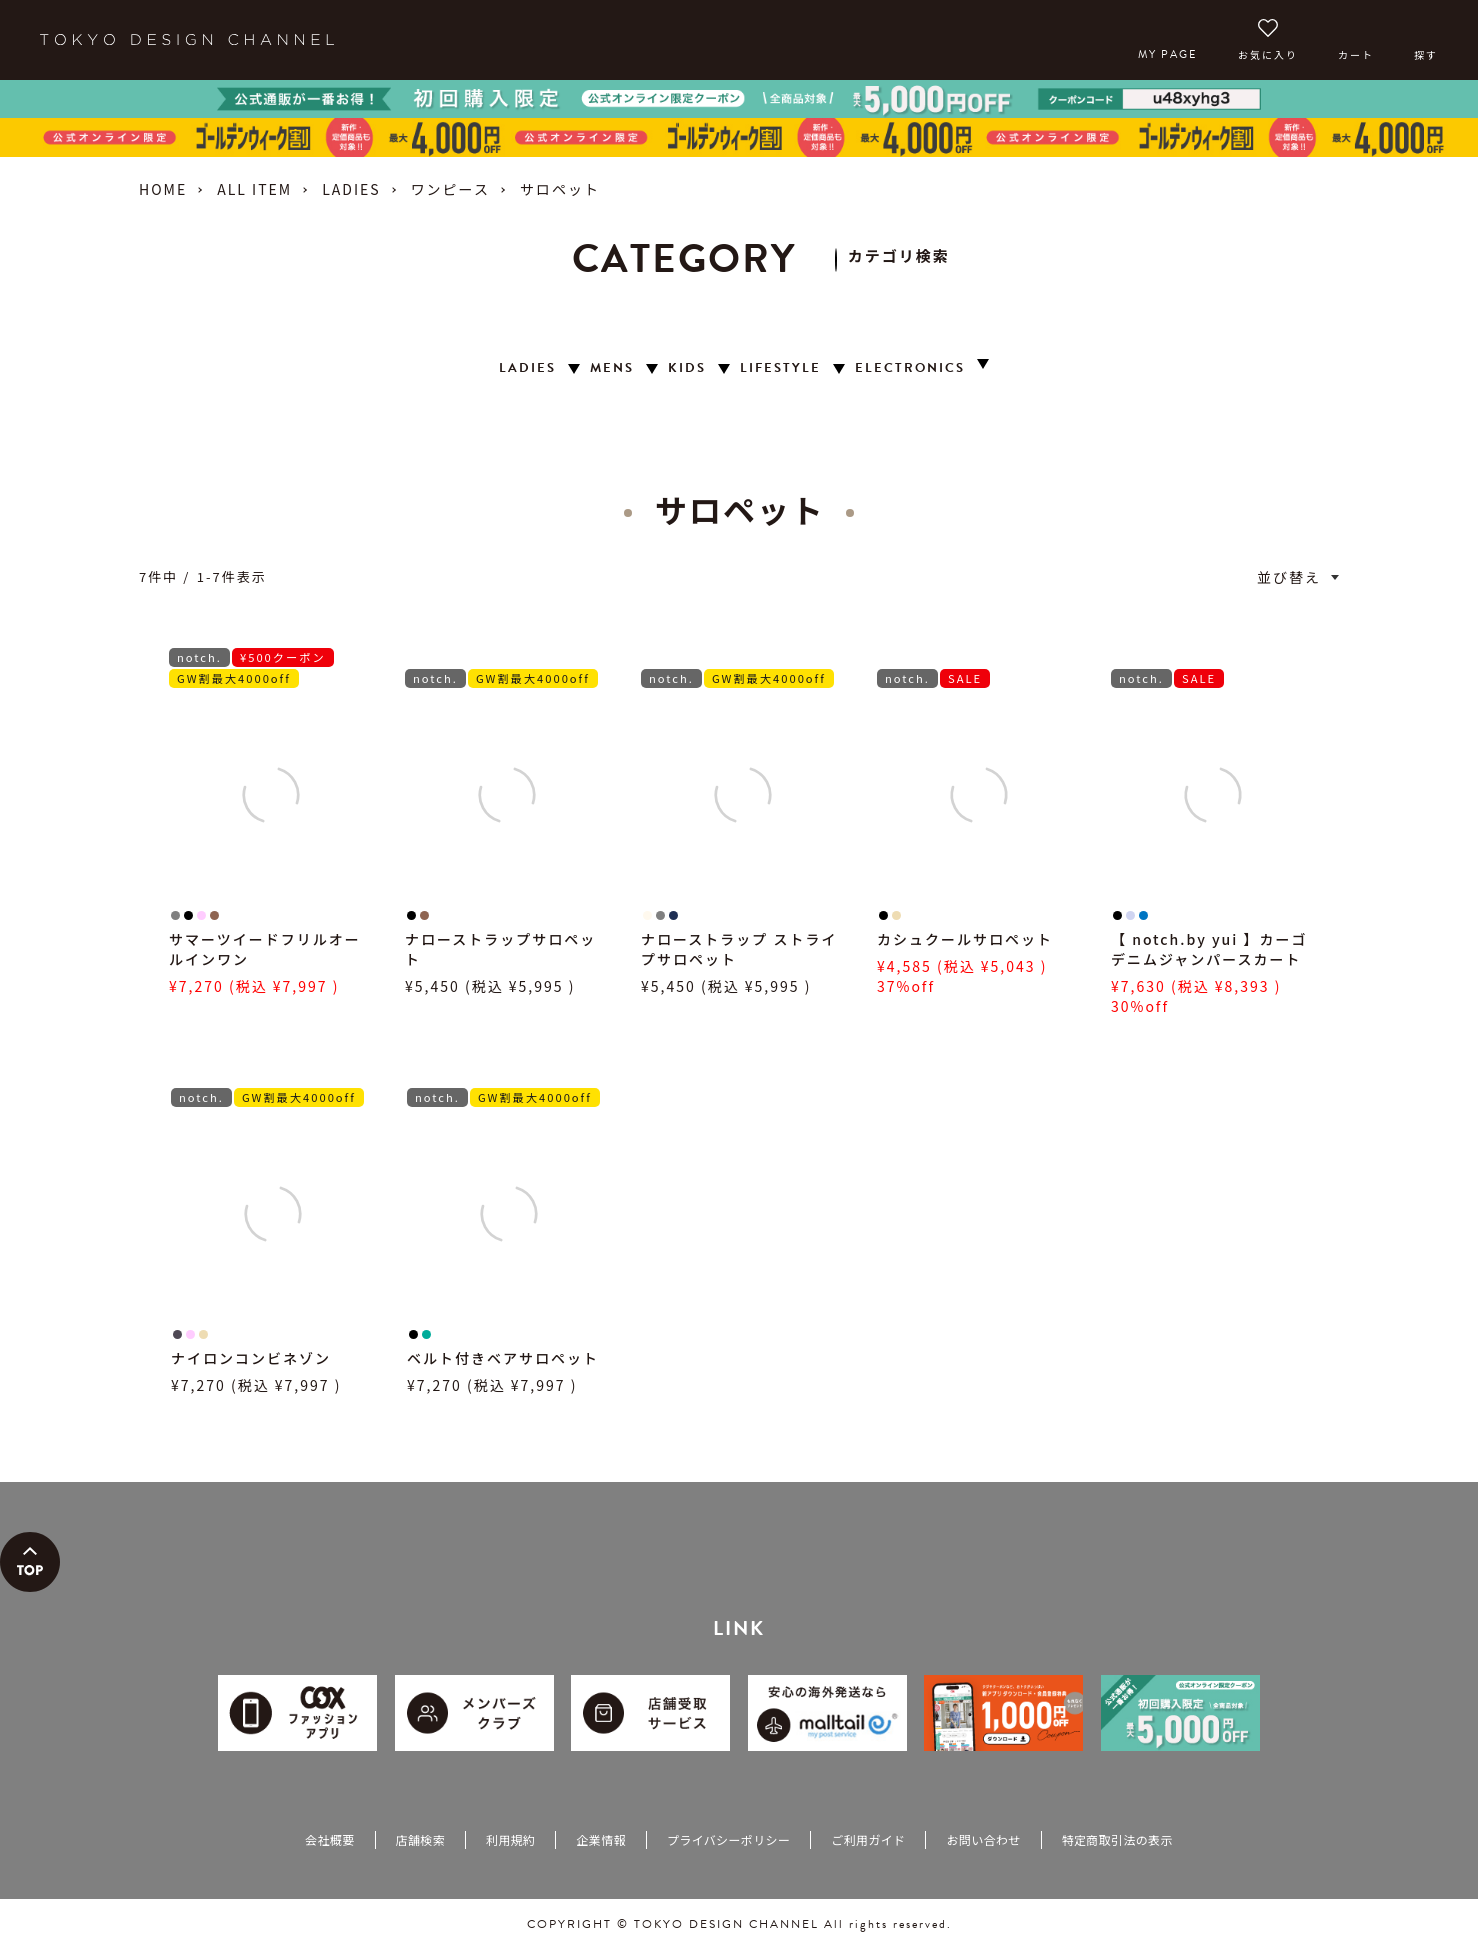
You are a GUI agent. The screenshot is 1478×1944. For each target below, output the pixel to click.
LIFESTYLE (780, 368)
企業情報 (600, 1839)
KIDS (687, 368)
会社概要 (329, 1839)
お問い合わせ (983, 1839)
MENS (612, 368)
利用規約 (510, 1839)
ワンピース (450, 189)
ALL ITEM (254, 189)
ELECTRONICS (910, 368)
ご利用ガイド (868, 1839)
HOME (163, 189)
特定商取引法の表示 (1117, 1839)
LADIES (351, 189)
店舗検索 (420, 1839)
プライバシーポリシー (728, 1839)
